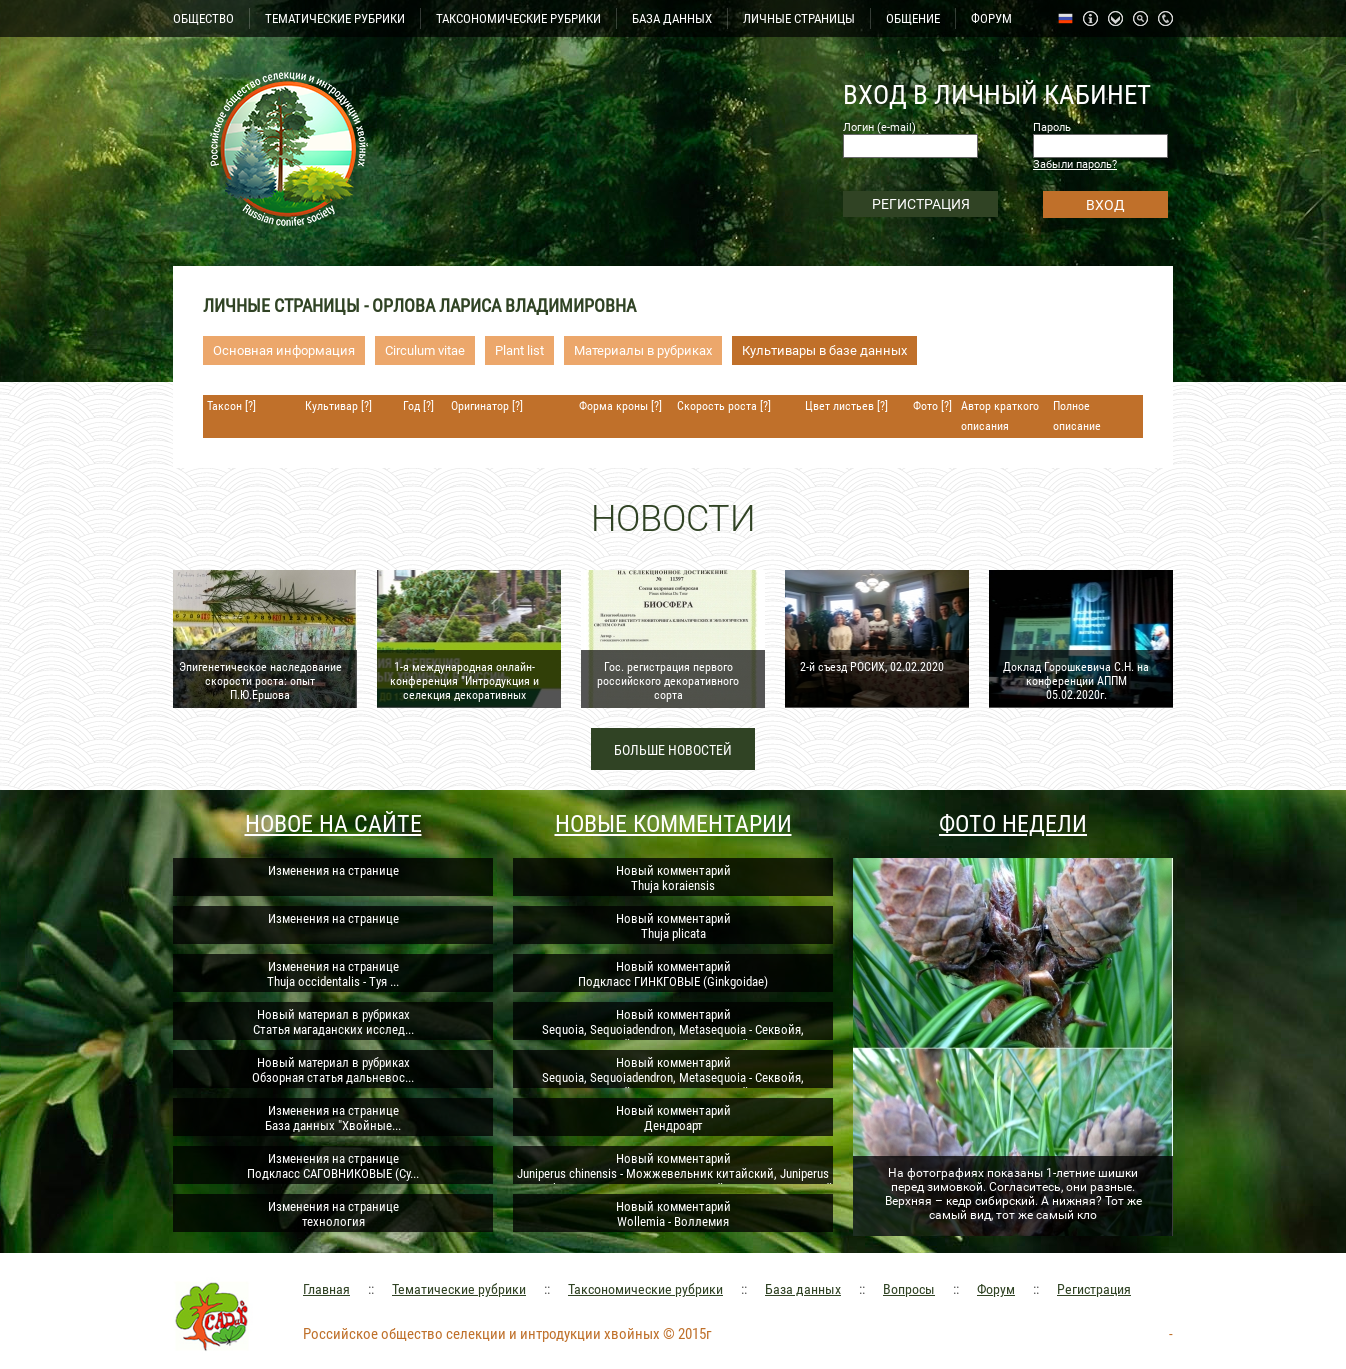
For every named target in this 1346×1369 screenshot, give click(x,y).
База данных (803, 1289)
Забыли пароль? (1075, 164)
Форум (996, 1289)
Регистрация (1094, 1289)
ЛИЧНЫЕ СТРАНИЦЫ (799, 18)
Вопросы (909, 1289)
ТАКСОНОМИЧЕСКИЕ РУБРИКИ (518, 18)
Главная (326, 1289)
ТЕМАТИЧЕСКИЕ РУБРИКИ (335, 18)
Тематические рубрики (459, 1289)
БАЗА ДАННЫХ (672, 18)
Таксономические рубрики (645, 1289)
